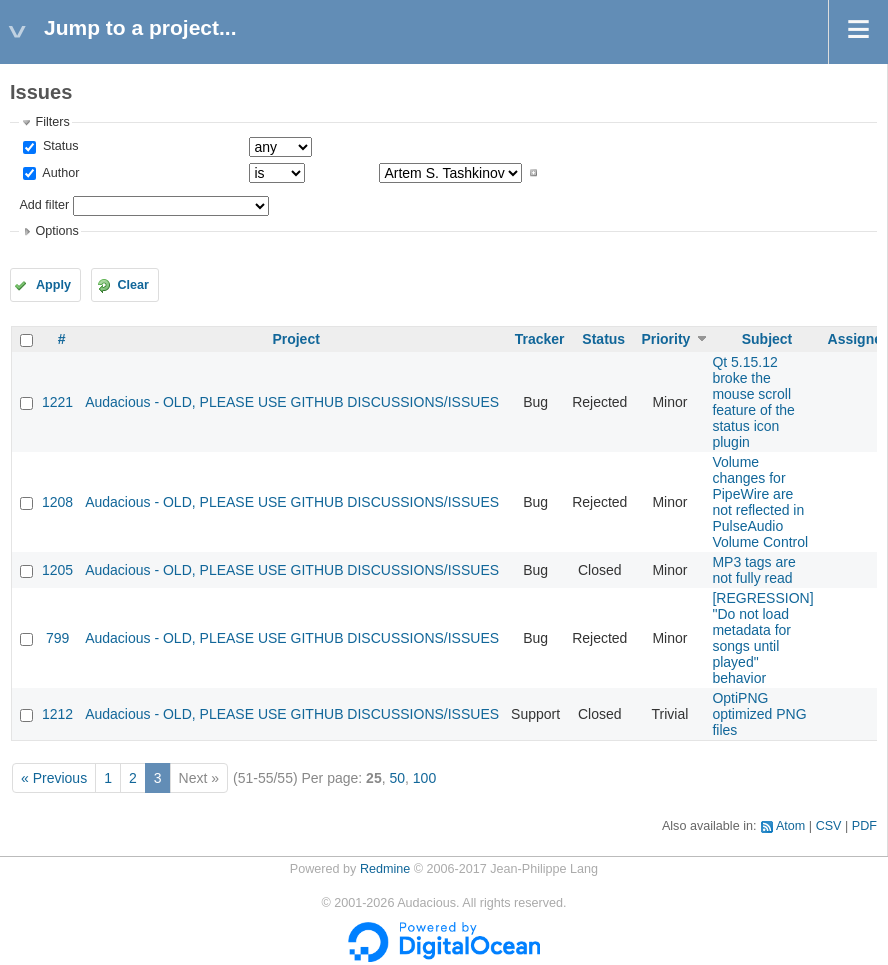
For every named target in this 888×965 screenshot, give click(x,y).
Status (58, 146)
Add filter (44, 205)
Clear (133, 285)
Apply (53, 285)
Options (56, 231)
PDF (864, 826)
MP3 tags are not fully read (753, 570)
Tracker (540, 339)
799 (57, 638)
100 (424, 778)
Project (295, 339)
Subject (767, 339)
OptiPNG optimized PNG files (759, 714)
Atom (790, 826)
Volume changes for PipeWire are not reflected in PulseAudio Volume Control (760, 502)
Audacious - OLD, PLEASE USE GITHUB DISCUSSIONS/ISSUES (292, 402)
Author (59, 173)
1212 (57, 714)
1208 (57, 502)
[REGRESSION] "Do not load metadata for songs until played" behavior (762, 638)
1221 (57, 402)
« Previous (54, 778)
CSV (829, 826)
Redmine (385, 869)
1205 (57, 570)
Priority (665, 339)
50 (397, 778)
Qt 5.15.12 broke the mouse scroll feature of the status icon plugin (753, 402)
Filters (52, 122)
